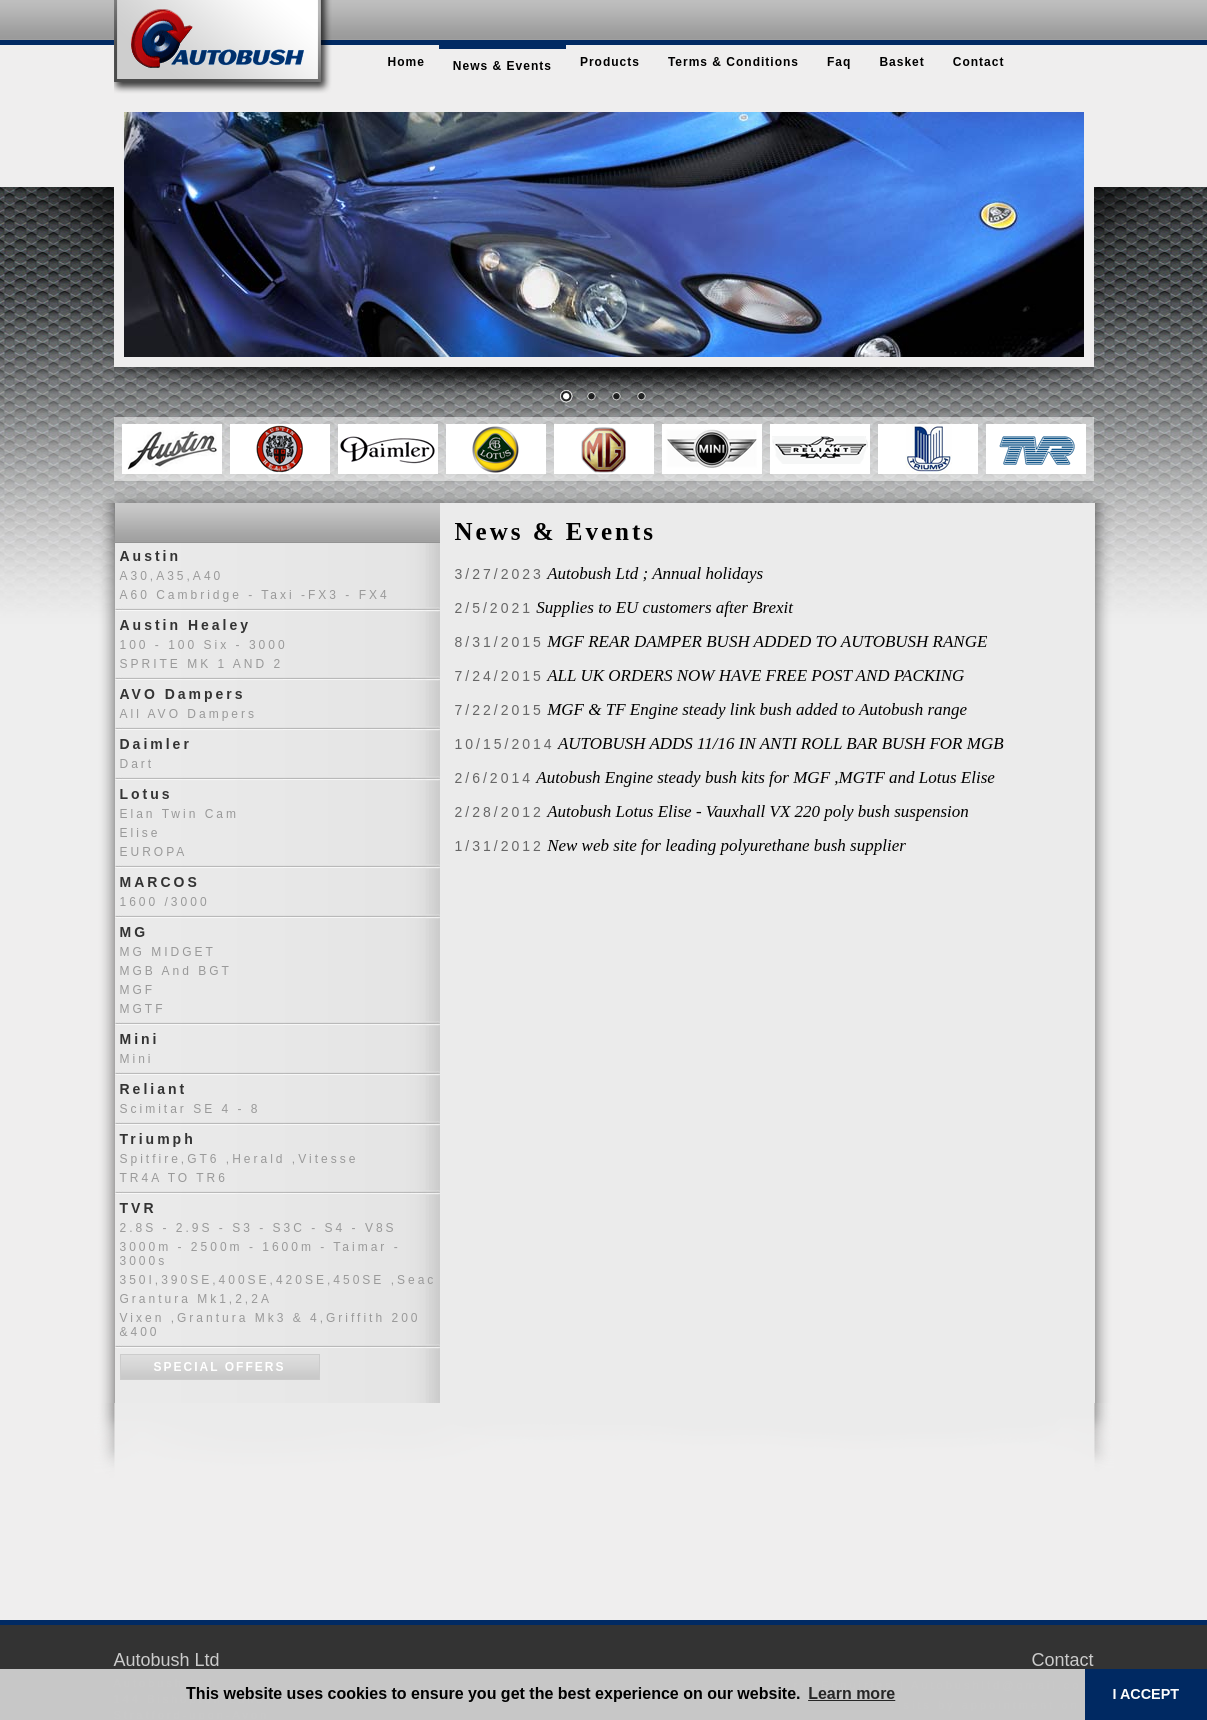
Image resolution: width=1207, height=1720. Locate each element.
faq (839, 62)
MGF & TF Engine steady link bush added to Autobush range (757, 709)
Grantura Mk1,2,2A (196, 1299)
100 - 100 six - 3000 (204, 645)
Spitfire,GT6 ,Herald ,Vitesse (239, 1159)
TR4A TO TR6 (174, 1178)
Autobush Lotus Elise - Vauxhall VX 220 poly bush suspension (758, 811)
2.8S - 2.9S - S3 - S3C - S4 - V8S (258, 1228)
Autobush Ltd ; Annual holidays (655, 573)
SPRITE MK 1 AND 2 (202, 664)
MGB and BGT (176, 971)
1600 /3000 (165, 902)
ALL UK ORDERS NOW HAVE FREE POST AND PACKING (755, 675)
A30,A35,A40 (172, 576)
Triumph (158, 1139)
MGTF (143, 1009)
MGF (138, 990)
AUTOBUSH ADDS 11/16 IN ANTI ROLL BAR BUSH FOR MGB (781, 743)
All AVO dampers (188, 714)
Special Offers (220, 1367)
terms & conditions (733, 62)
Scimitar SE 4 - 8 (190, 1109)
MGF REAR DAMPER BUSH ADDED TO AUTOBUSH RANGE (767, 641)
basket (901, 62)
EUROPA (154, 852)
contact (979, 62)
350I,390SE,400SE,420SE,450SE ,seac (278, 1280)
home (406, 62)
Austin (151, 556)
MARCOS (160, 882)
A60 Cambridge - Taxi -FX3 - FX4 (255, 595)
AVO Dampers (183, 694)
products (610, 62)
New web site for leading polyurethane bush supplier (726, 845)
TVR (138, 1208)
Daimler (156, 744)
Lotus (146, 794)
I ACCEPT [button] (1145, 1694)
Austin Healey (186, 625)
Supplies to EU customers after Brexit (664, 607)
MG (134, 932)
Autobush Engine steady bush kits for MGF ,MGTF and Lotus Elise (765, 777)
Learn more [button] (851, 1693)
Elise (140, 833)
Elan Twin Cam (179, 814)
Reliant (154, 1089)
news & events (502, 66)
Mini (140, 1039)
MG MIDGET (168, 952)
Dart (137, 764)
